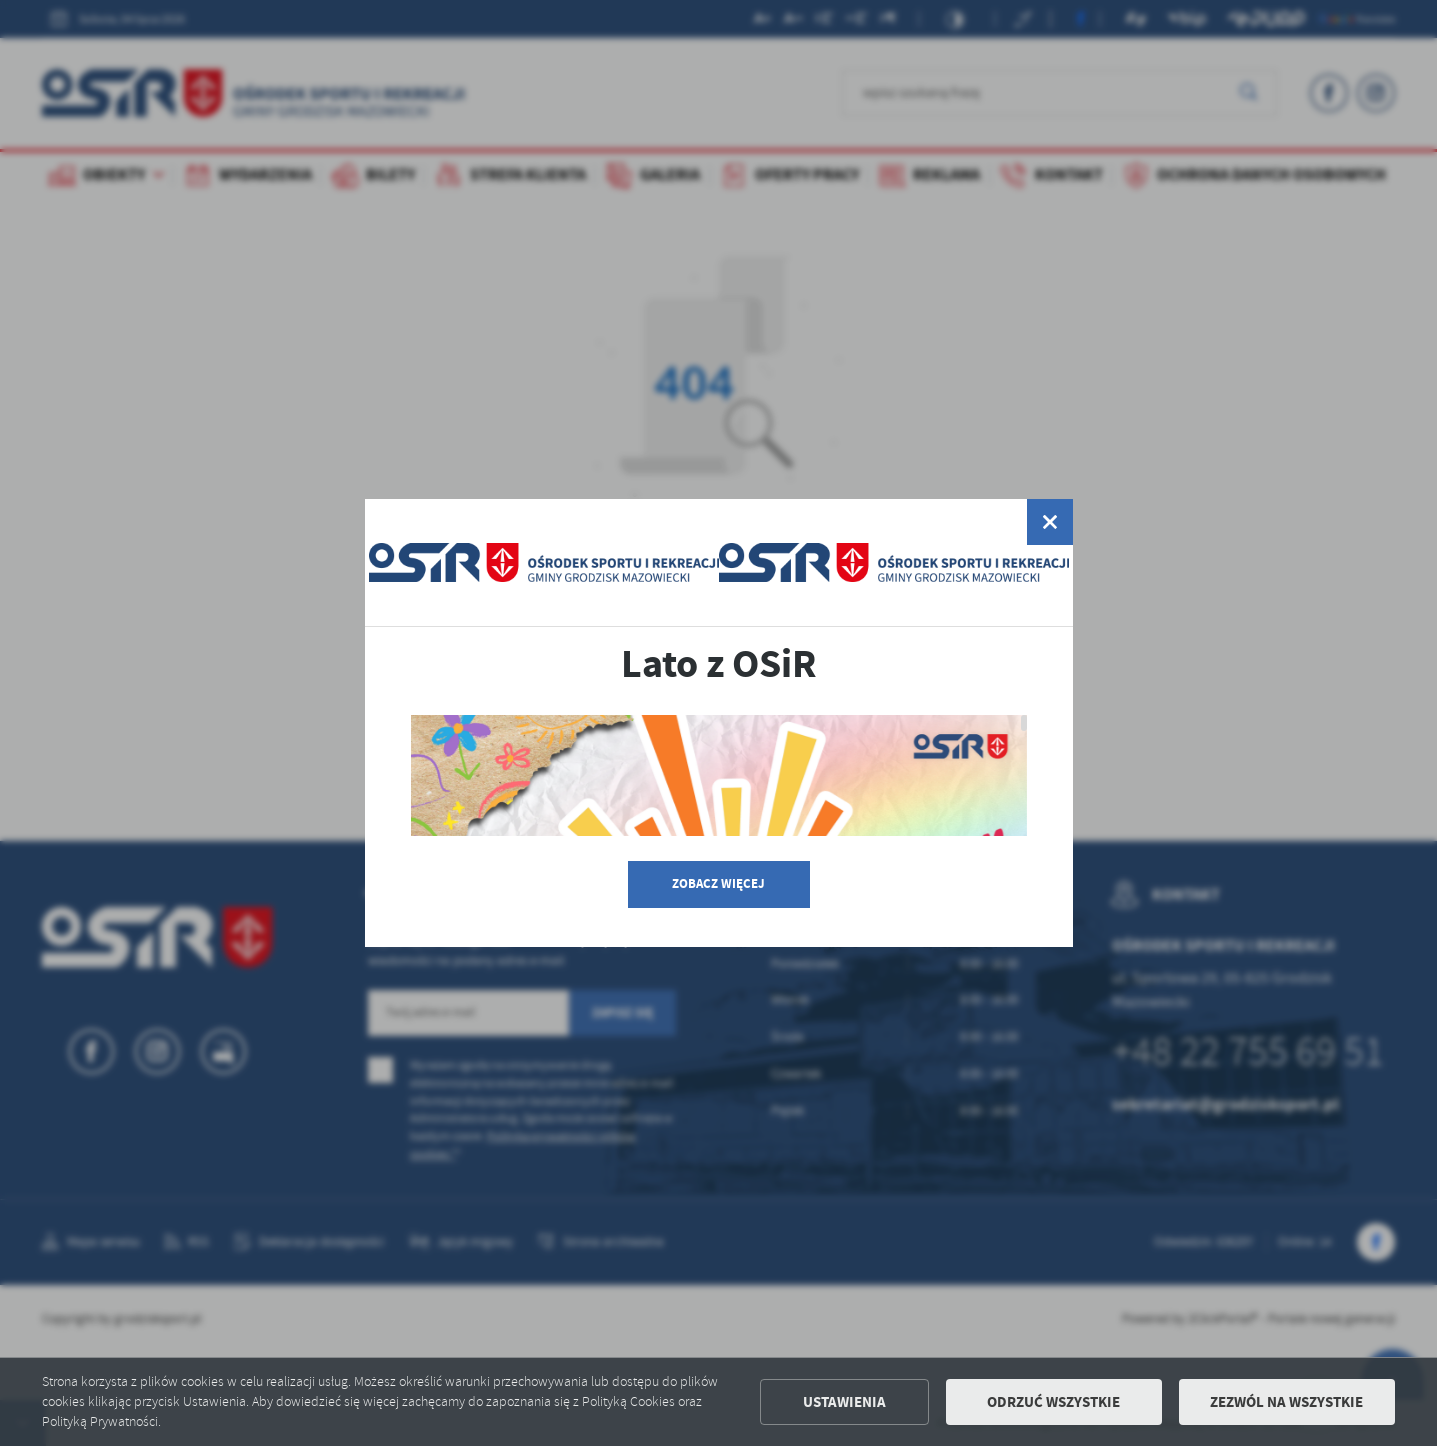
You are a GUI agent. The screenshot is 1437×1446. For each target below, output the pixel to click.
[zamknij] (1049, 522)
